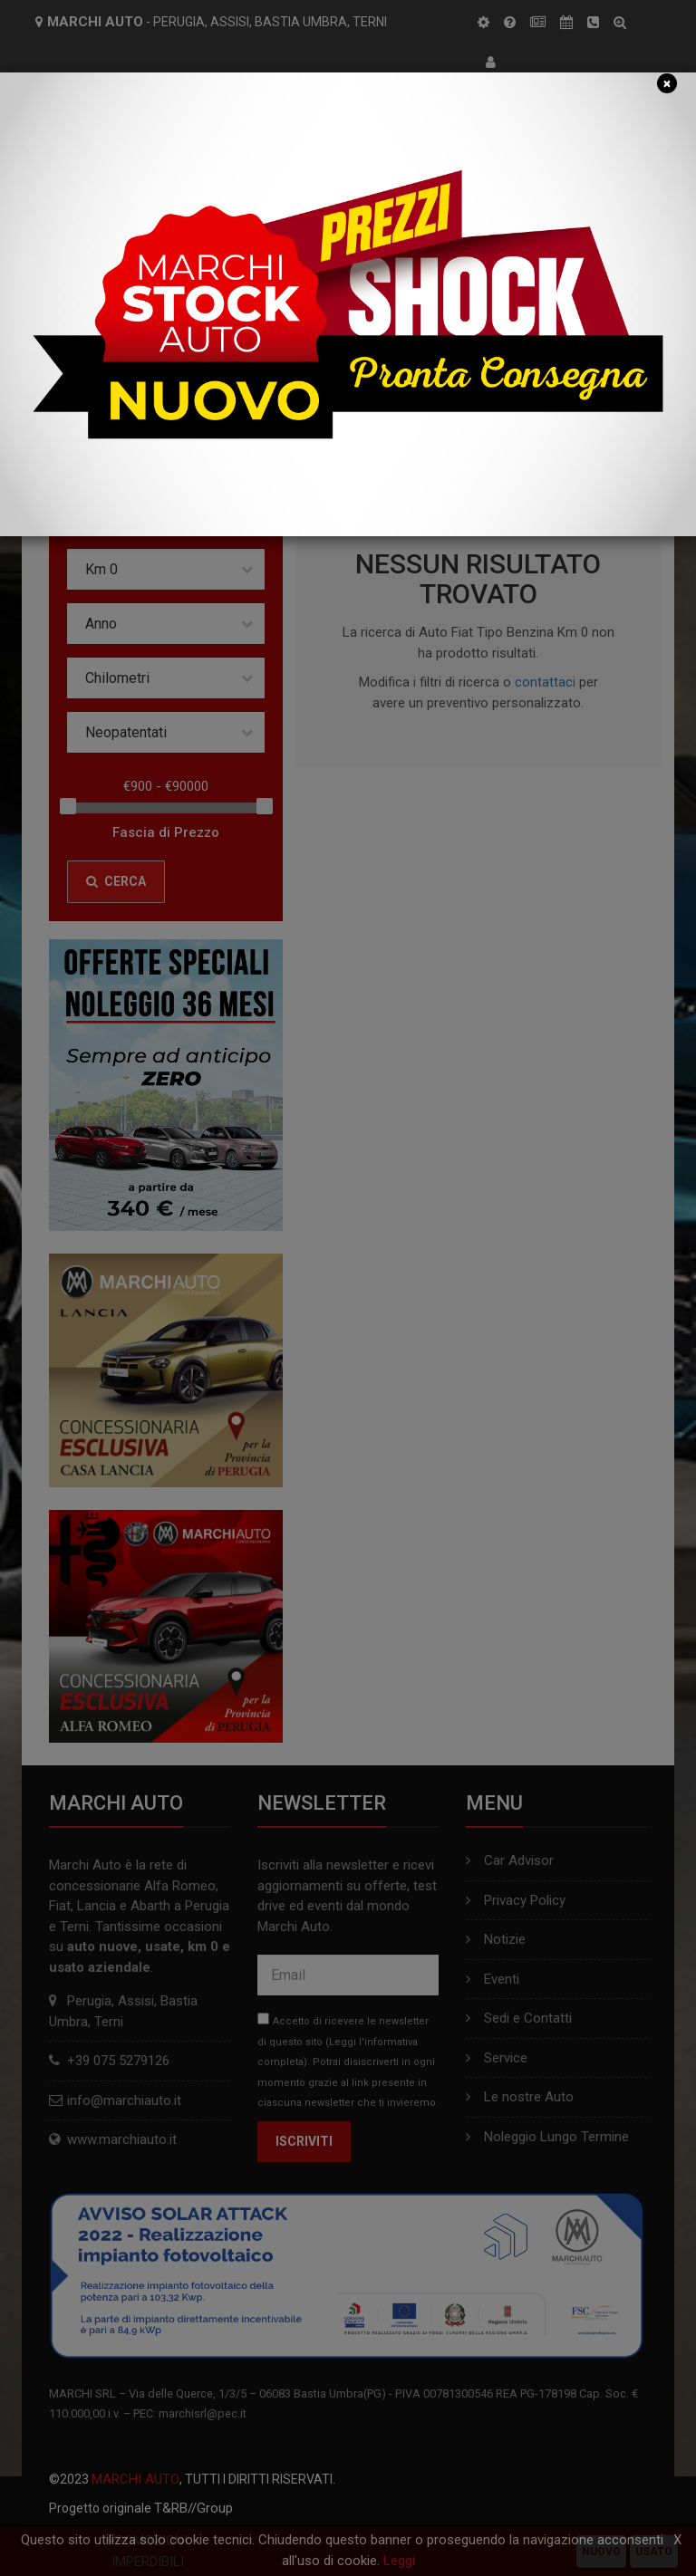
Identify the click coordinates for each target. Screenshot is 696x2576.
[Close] (667, 83)
